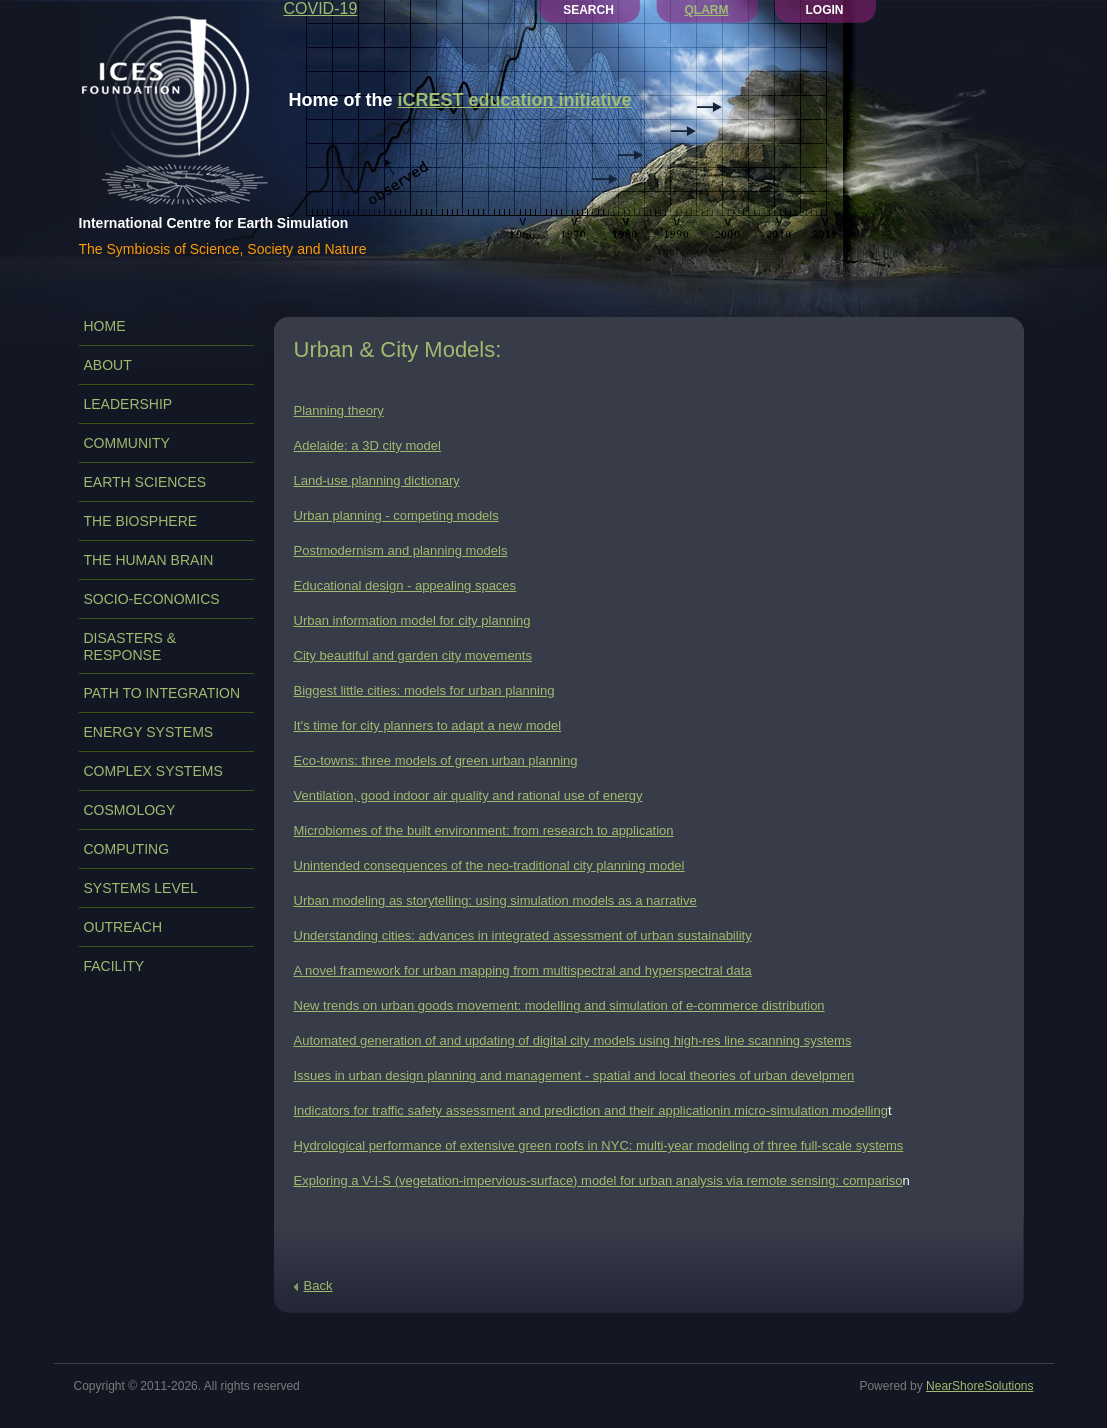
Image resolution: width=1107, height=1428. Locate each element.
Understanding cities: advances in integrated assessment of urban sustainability (523, 935)
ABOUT (108, 365)
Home (105, 326)
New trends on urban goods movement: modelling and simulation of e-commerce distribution (559, 1005)
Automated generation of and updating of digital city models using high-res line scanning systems (573, 1040)
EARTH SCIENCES (145, 482)
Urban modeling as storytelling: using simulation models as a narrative (495, 900)
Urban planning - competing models (396, 515)
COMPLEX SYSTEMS (153, 771)
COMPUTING (127, 849)
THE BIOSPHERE (141, 521)
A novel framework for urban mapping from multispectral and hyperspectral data (523, 970)
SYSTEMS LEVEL (141, 888)
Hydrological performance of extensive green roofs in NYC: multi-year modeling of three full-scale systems (599, 1145)
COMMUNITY (127, 443)
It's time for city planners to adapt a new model (428, 725)
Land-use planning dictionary (377, 480)
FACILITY (114, 966)
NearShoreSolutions (979, 1386)
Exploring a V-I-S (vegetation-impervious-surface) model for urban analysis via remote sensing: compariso (598, 1180)
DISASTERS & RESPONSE (130, 646)
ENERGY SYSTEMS (149, 732)
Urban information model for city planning (412, 620)
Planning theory (339, 410)
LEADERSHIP (128, 404)
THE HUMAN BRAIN (149, 560)
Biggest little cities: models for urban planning (424, 690)
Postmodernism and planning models (401, 550)
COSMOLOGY (130, 810)
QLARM (707, 10)
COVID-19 (321, 8)
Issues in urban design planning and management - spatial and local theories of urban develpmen (574, 1075)
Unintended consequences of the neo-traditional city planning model (489, 865)
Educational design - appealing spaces (405, 585)
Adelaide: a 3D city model (367, 445)
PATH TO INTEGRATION (162, 693)
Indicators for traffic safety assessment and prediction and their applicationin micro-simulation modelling (591, 1110)
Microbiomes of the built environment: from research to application (484, 830)
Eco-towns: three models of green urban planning (436, 760)
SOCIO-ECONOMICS (152, 599)
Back (318, 1285)
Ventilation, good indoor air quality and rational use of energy (468, 795)
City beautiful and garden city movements (413, 655)
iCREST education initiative (515, 100)
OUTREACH (123, 927)
